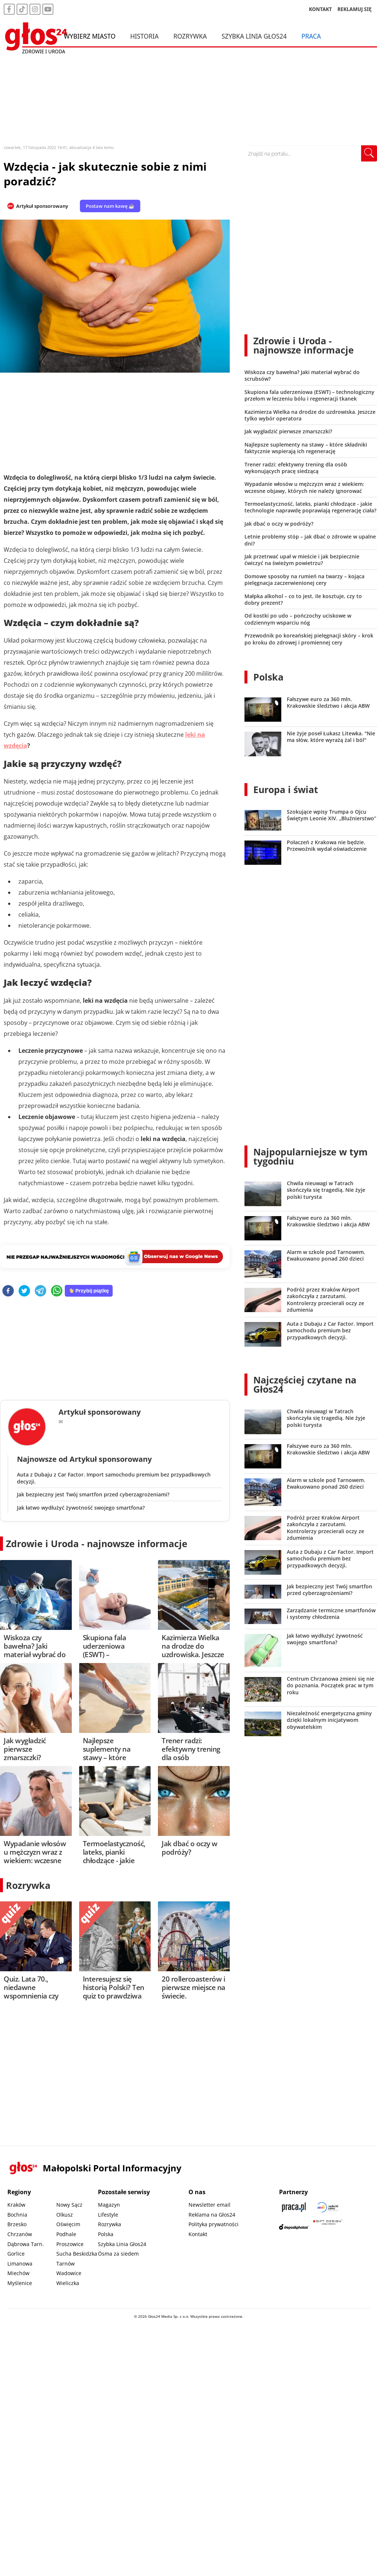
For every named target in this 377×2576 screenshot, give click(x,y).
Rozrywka (190, 36)
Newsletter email (209, 2204)
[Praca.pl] (294, 2207)
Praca (311, 36)
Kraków (16, 2204)
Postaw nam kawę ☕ (110, 206)
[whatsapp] (57, 1291)
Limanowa (19, 2263)
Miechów (18, 2273)
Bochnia (17, 2214)
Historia (144, 36)
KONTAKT (320, 9)
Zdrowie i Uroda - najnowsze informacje (96, 1543)
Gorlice (16, 2253)
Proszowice (70, 2244)
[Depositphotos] (294, 2226)
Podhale (66, 2234)
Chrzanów (19, 2234)
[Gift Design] (327, 2226)
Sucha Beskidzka (76, 2253)
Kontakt (197, 2234)
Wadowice (68, 2273)
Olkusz (64, 2214)
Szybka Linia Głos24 (254, 36)
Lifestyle (108, 2214)
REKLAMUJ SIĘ (354, 9)
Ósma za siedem (118, 2253)
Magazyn (109, 2204)
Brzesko (17, 2224)
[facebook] (8, 1291)
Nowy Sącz (69, 2204)
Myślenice (19, 2283)
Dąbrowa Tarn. (25, 2244)
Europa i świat (285, 789)
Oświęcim (68, 2224)
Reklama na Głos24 (211, 2214)
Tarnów (65, 2263)
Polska (268, 677)
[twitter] (24, 1291)
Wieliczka (67, 2283)
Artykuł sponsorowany (42, 206)
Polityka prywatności (213, 2224)
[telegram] (40, 1291)
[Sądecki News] (327, 2207)
